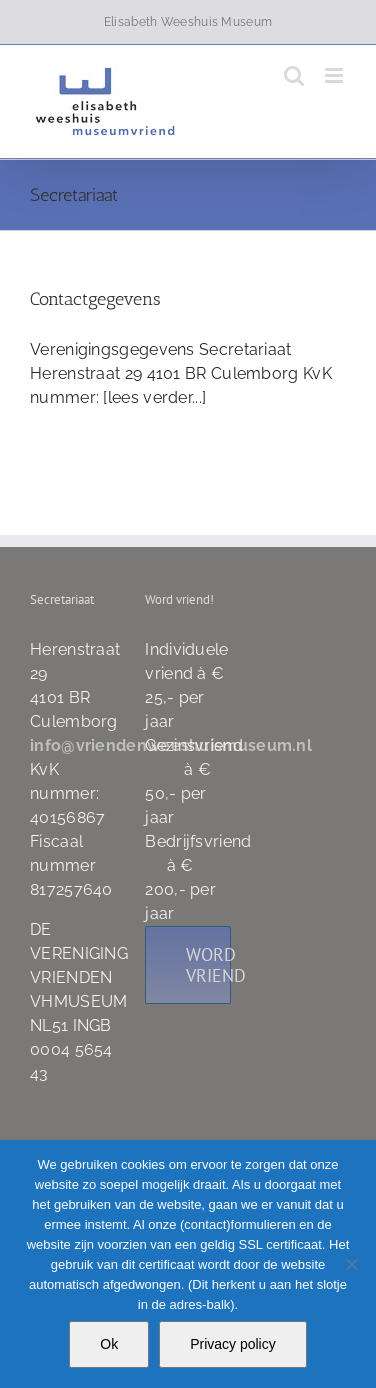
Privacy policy (233, 1344)
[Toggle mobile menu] (335, 75)
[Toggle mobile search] (294, 75)
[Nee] (351, 1264)
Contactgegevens (95, 299)
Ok (109, 1344)
